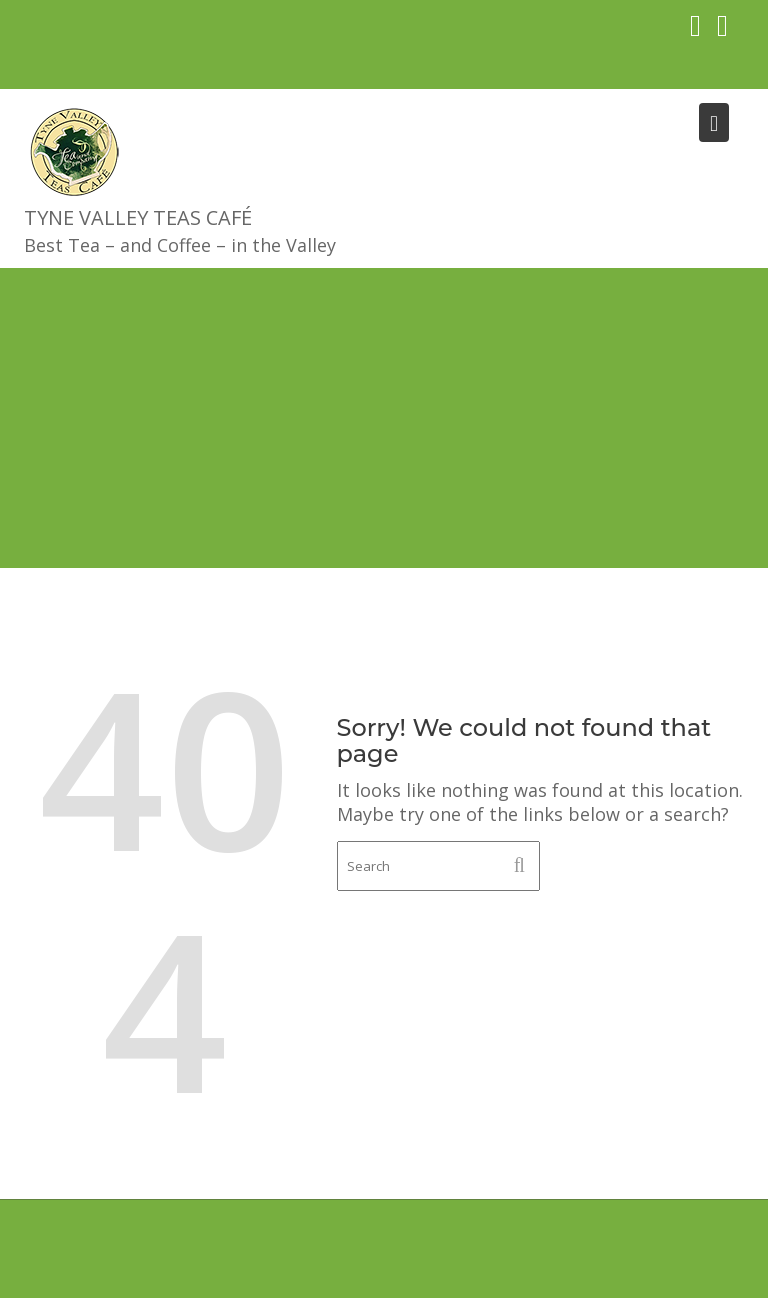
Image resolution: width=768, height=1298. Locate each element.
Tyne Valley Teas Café (138, 217)
